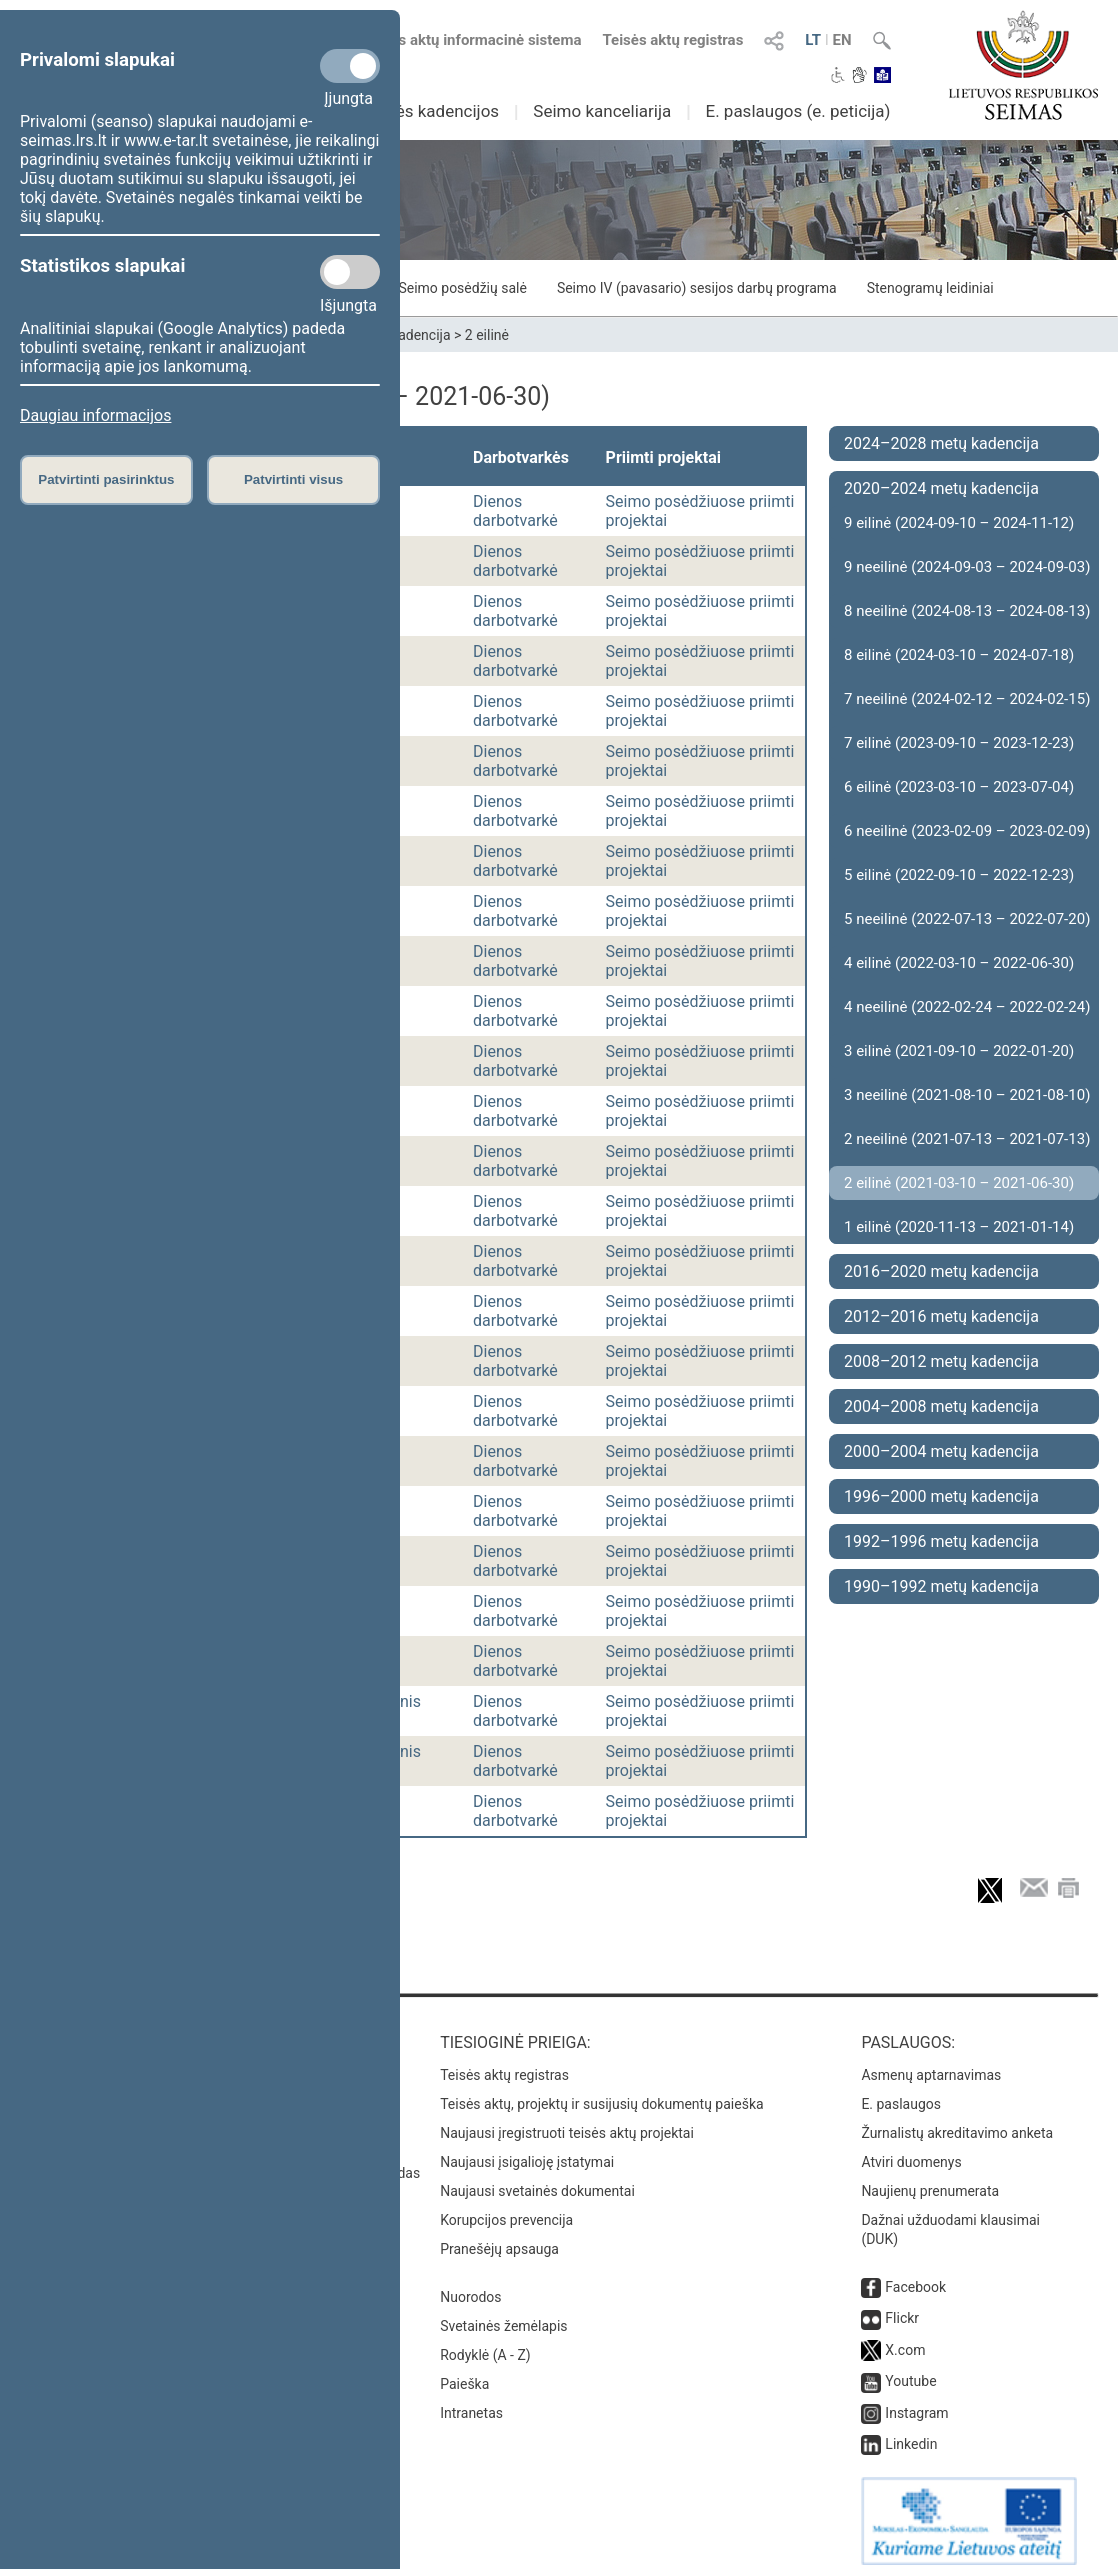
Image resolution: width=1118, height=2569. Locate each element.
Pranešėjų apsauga (499, 2239)
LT (813, 40)
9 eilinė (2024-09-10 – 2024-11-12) (959, 523)
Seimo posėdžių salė (462, 288)
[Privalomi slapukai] (350, 66)
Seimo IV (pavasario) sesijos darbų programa (697, 288)
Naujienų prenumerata (930, 2181)
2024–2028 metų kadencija (941, 443)
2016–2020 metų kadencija (941, 1271)
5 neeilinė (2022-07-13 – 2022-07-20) (967, 919)
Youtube (910, 2371)
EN (842, 40)
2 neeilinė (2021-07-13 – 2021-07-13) (967, 1139)
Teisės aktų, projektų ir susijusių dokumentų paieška (601, 2094)
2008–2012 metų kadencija (941, 1361)
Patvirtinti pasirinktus (106, 479)
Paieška (464, 2374)
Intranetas (471, 2403)
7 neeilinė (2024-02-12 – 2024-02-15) (967, 699)
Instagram (916, 2403)
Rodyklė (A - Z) (485, 2345)
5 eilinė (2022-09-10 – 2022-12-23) (959, 875)
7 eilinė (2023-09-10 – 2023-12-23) (959, 743)
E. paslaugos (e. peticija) (797, 111)
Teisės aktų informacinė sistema (472, 40)
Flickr (902, 2308)
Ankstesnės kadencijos (412, 111)
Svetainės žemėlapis (503, 2316)
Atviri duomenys (911, 2152)
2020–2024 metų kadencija (941, 488)
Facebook (915, 2277)
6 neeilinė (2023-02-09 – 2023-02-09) (967, 831)
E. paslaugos (901, 2094)
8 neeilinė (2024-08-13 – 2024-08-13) (967, 611)
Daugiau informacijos (95, 415)
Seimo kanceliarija (602, 111)
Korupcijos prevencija (506, 2210)
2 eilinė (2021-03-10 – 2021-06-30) (959, 1183)
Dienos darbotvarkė (515, 511)
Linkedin (911, 2434)
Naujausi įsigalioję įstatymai (527, 2152)
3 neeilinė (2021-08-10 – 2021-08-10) (967, 1095)
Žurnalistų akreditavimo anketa (957, 2123)
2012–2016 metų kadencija (941, 1316)
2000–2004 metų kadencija (941, 1451)
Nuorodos (470, 2287)
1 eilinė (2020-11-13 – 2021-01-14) (959, 1227)
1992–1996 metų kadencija (941, 1541)
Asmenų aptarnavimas (931, 2065)
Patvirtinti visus (293, 479)
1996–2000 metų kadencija (941, 1496)
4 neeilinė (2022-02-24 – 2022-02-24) (967, 1007)
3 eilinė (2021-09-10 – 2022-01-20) (959, 1051)
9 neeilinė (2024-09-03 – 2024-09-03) (967, 567)
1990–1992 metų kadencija (941, 1586)
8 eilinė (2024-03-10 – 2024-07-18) (959, 655)
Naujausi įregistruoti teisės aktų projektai (567, 2123)
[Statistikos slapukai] (350, 272)
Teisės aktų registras (672, 40)
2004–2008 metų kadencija (941, 1406)
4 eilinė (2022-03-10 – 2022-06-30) (959, 963)
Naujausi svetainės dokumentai (537, 2181)
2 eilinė (487, 335)
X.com (905, 2340)
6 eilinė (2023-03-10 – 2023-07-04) (959, 787)
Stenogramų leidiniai (930, 288)
